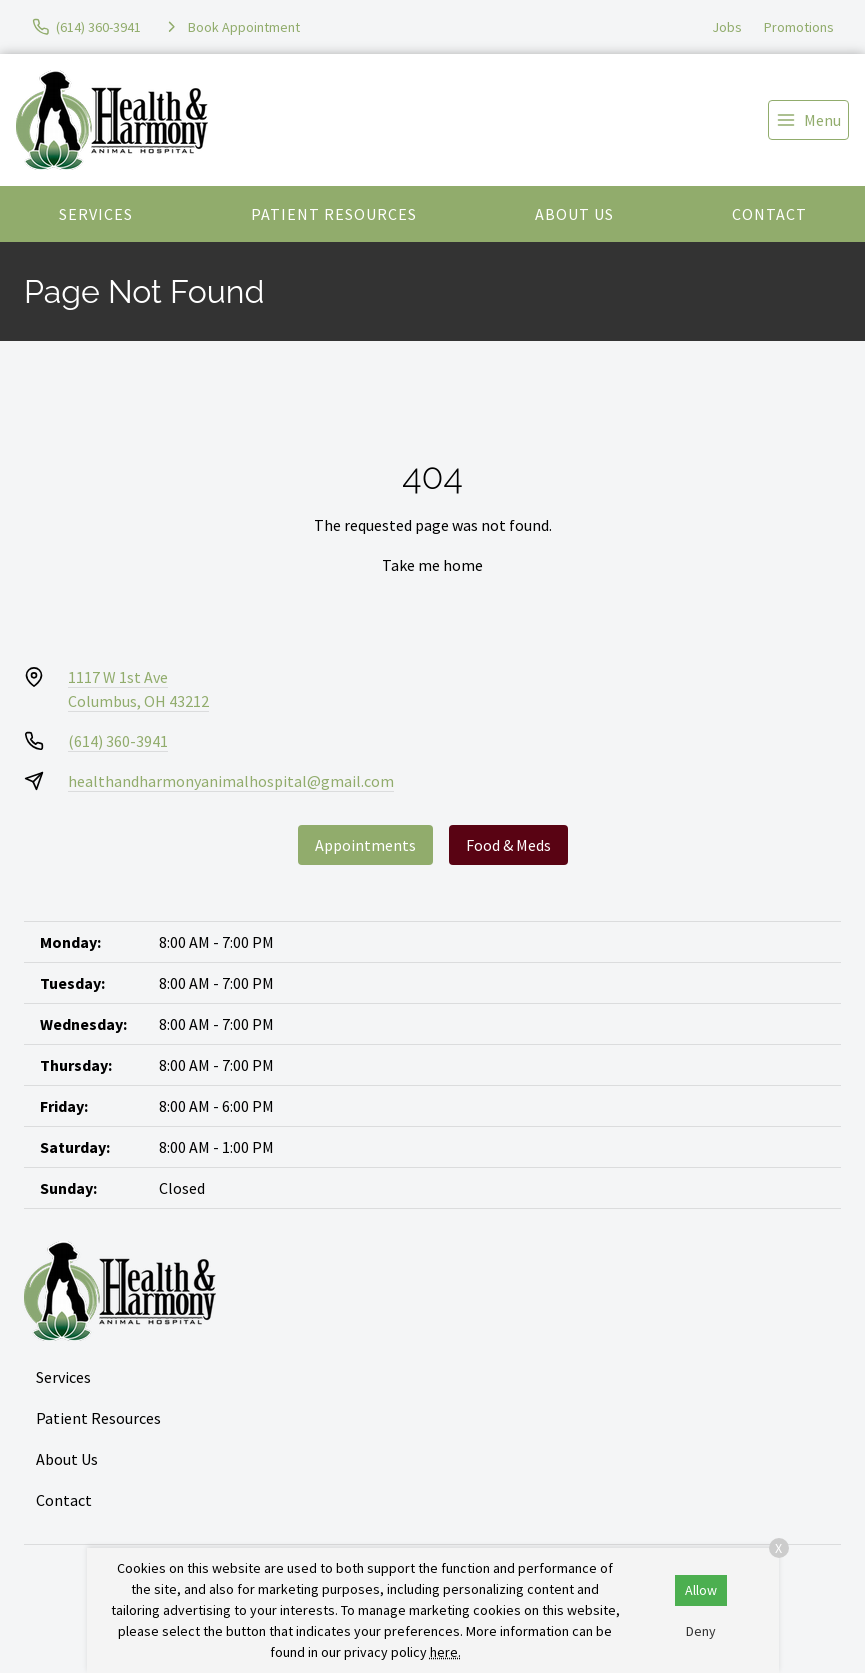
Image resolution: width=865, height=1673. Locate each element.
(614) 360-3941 (118, 741)
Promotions (799, 27)
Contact (769, 214)
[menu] (808, 120)
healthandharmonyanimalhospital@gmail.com (231, 781)
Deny (701, 1631)
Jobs (727, 27)
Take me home (432, 565)
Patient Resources (334, 214)
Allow (701, 1590)
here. (445, 1652)
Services (96, 214)
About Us (574, 214)
